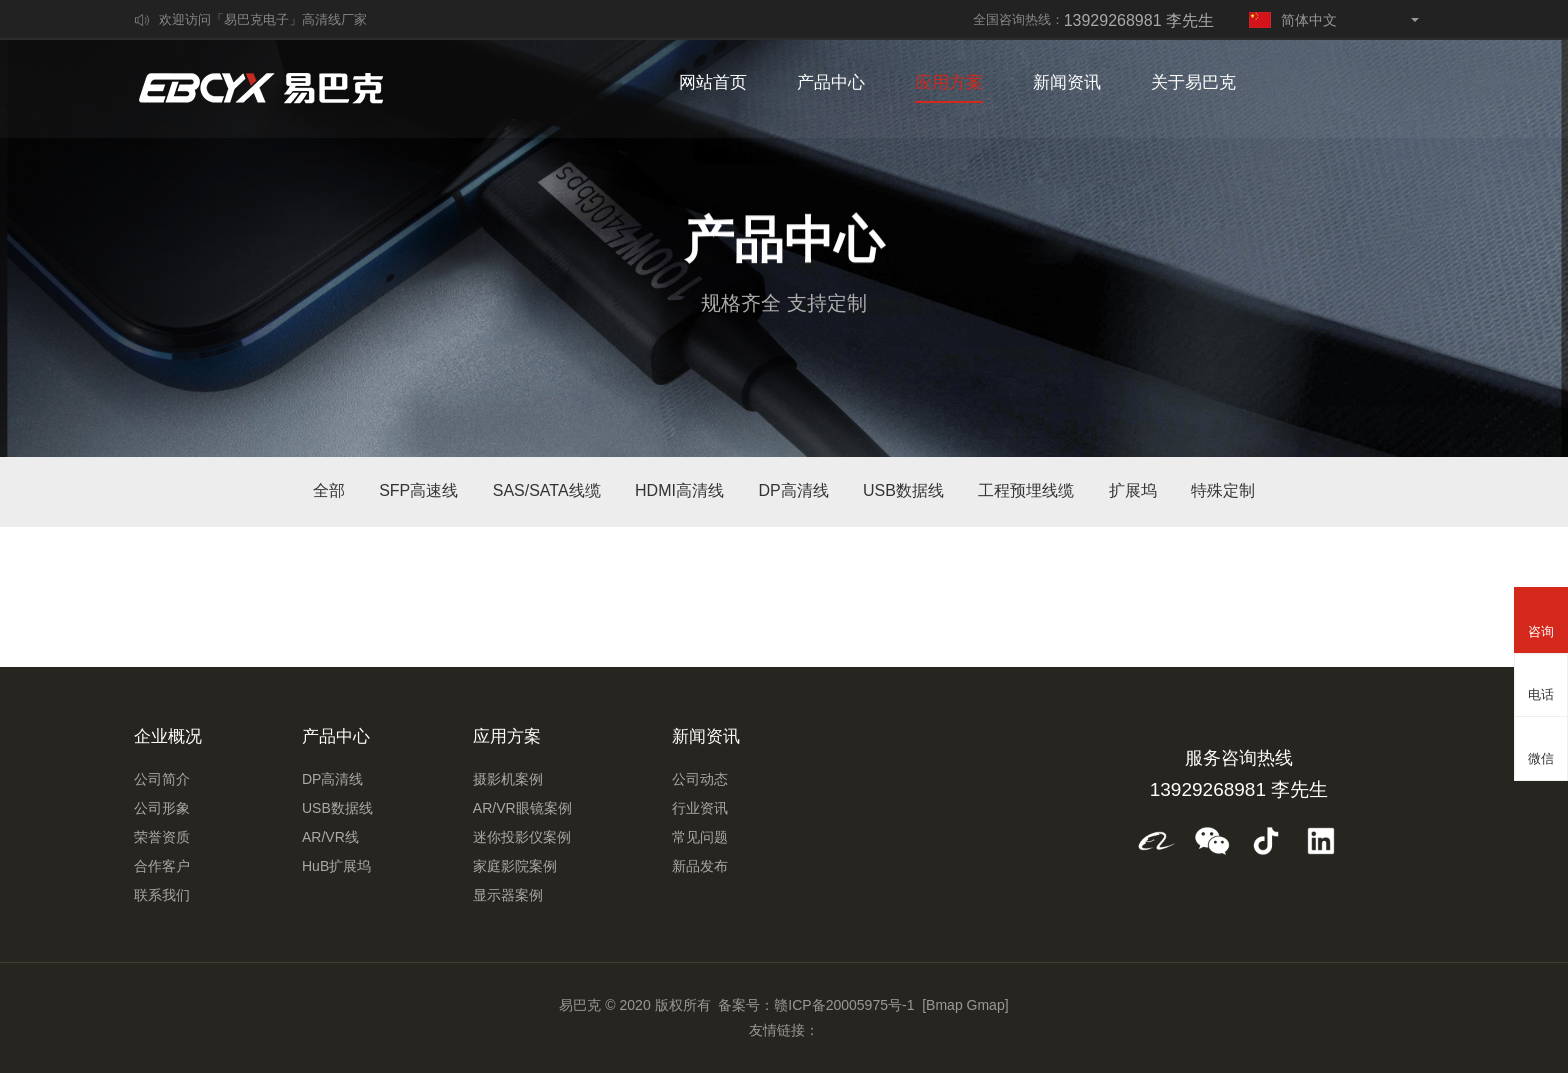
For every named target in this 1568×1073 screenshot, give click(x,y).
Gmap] (988, 1005)
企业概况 (168, 736)
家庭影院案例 (515, 866)
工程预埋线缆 (1026, 490)
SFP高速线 (418, 490)
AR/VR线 (330, 837)
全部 (329, 490)
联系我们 (162, 895)
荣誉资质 (162, 837)
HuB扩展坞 (336, 866)
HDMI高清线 (679, 490)
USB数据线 (903, 490)
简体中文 (1293, 20)
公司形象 (162, 808)
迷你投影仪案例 (522, 837)
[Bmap (942, 1005)
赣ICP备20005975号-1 (844, 1005)
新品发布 (700, 866)
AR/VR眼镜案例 (522, 808)
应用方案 (949, 84)
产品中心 (831, 84)
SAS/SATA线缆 (547, 490)
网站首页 (713, 84)
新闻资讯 (1067, 84)
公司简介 (162, 779)
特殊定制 (1223, 490)
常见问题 (700, 837)
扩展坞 (1133, 490)
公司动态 (700, 779)
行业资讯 (700, 808)
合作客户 (162, 866)
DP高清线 (793, 490)
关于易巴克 (1193, 84)
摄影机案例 (508, 779)
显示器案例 (508, 895)
